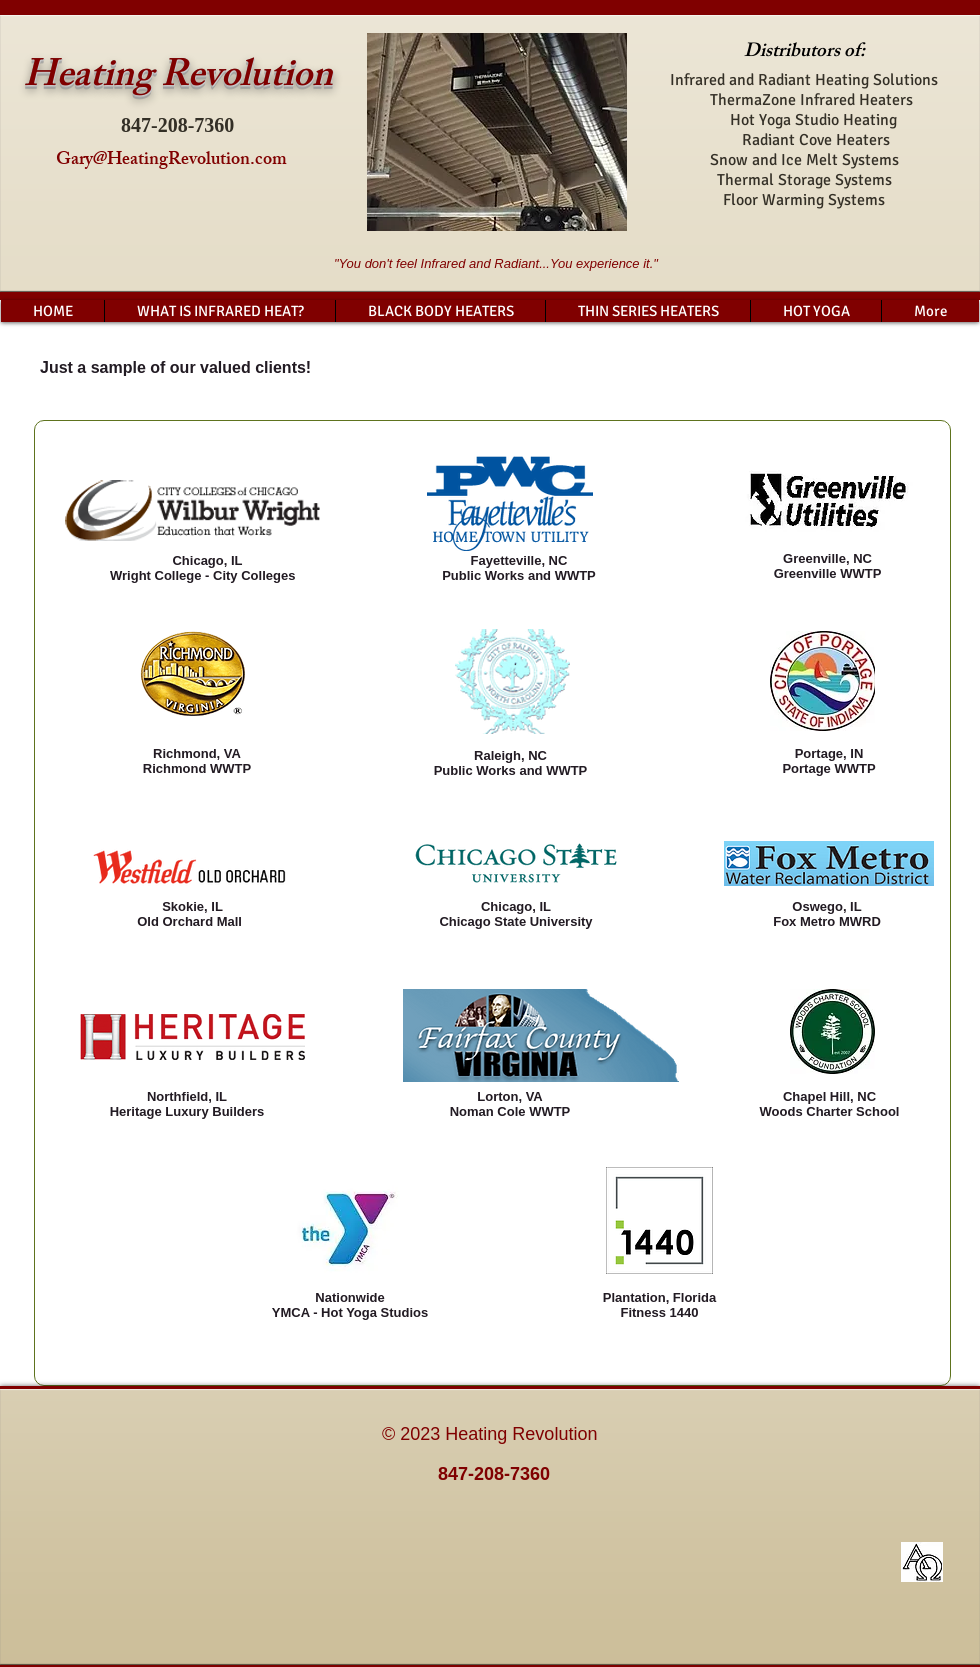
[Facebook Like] (845, 1444)
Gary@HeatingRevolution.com (171, 161)
